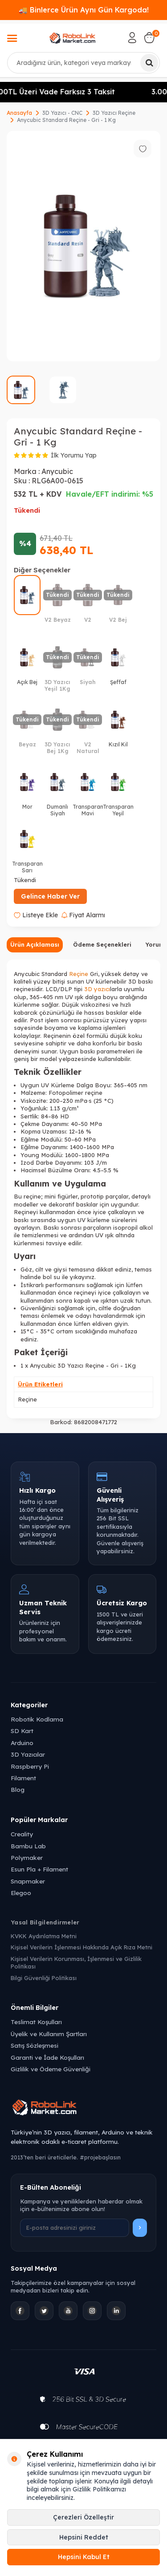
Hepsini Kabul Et (84, 2557)
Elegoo (21, 1892)
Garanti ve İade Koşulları (47, 2057)
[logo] (72, 38)
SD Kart (22, 1730)
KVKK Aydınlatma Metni (44, 1936)
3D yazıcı (97, 988)
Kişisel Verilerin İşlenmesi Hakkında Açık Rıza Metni (81, 1947)
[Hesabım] (132, 38)
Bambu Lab (28, 1846)
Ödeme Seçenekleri (102, 944)
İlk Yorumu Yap (74, 455)
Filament (23, 1778)
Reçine (78, 973)
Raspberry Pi (30, 1766)
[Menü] (12, 39)
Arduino (22, 1742)
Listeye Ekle (36, 915)
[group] (83, 246)
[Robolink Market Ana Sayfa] (83, 2108)
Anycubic (57, 471)
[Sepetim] (149, 38)
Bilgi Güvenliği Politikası (44, 1977)
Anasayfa (19, 112)
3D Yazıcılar (28, 1754)
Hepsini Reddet (83, 2537)
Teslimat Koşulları (36, 2021)
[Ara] (149, 63)
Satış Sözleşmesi (34, 2045)
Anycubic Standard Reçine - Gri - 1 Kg (66, 120)
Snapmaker (28, 1881)
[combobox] (83, 62)
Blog (17, 1789)
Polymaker (27, 1857)
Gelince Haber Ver (50, 896)
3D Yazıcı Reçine (114, 112)
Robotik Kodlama (37, 1719)
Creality (22, 1834)
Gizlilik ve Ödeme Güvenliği (50, 2069)
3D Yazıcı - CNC (62, 112)
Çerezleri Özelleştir (83, 2517)
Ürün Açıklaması (34, 944)
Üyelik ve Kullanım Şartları (49, 2033)
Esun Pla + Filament (39, 1869)
